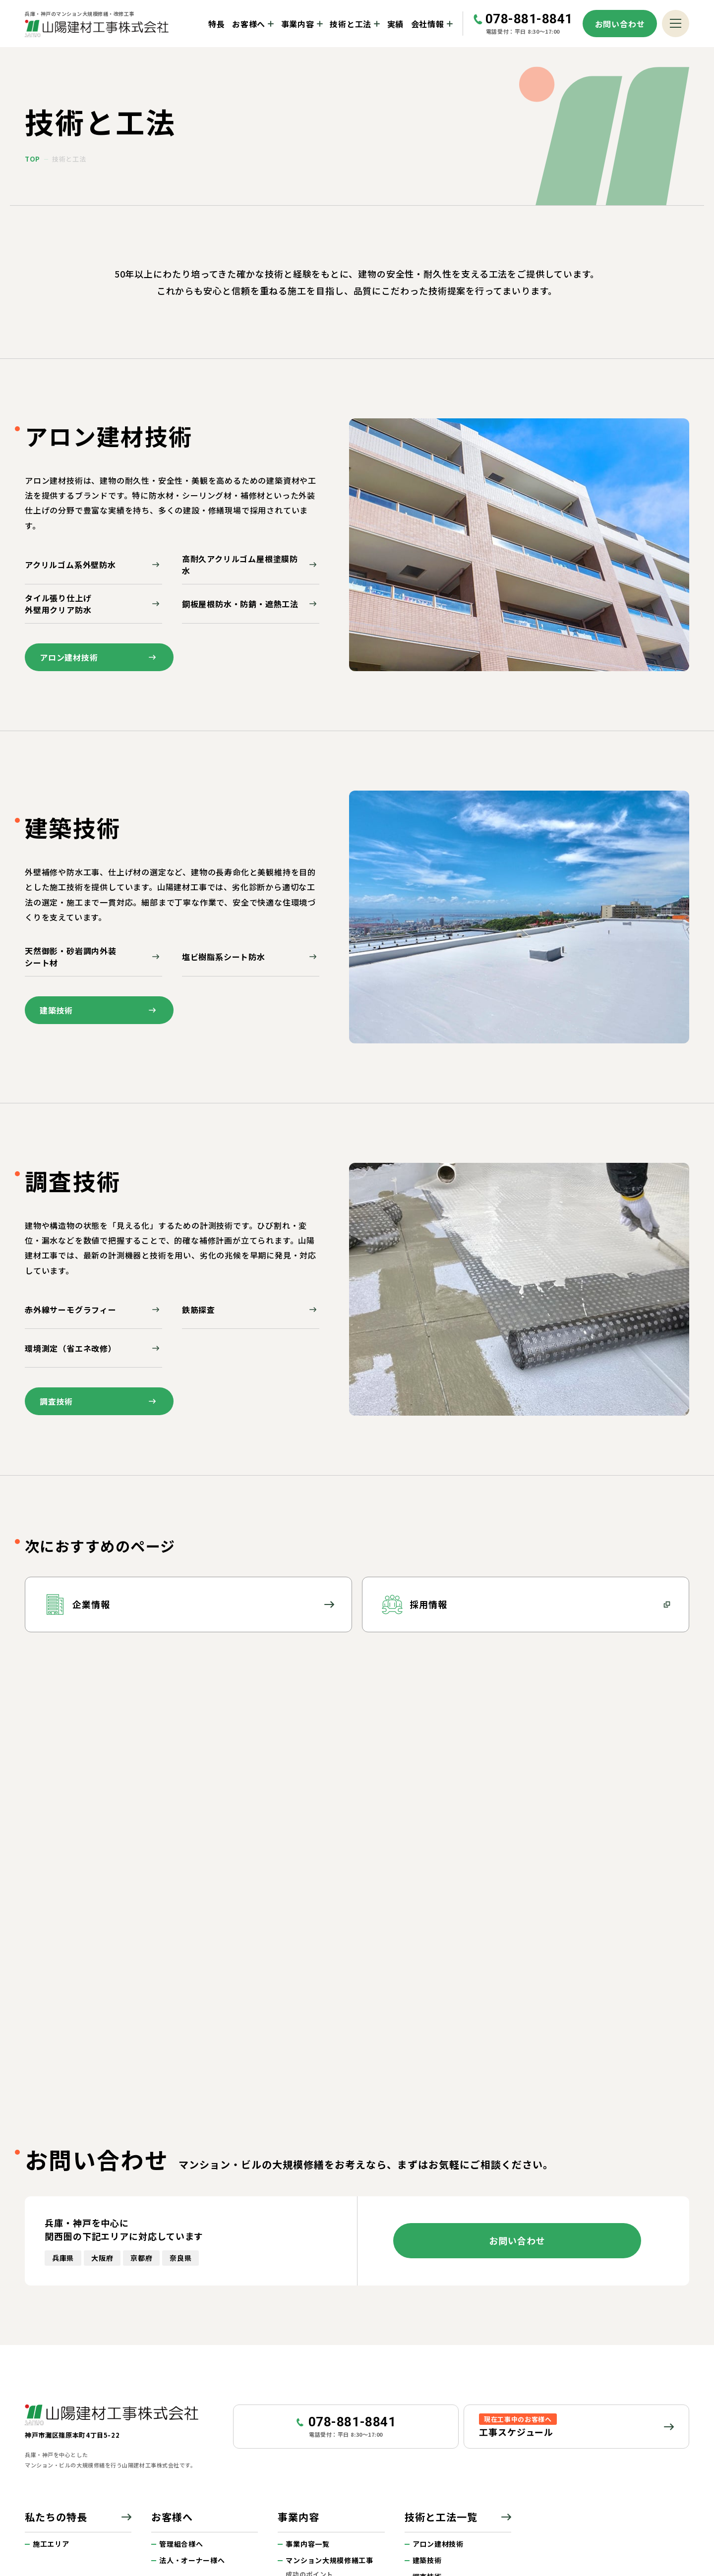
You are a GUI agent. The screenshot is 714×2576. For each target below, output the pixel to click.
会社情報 (427, 24)
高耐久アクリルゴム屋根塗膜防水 (250, 564)
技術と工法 (350, 24)
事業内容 (297, 24)
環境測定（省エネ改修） (93, 1348)
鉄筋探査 (250, 1310)
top (32, 159)
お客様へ (248, 24)
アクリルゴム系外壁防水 (93, 565)
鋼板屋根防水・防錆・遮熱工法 (250, 604)
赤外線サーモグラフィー (93, 1310)
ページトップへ (680, 2432)
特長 (216, 24)
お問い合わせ (620, 24)
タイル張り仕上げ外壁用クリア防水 (93, 604)
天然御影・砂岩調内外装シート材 (93, 957)
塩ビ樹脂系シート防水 (250, 957)
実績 (395, 24)
